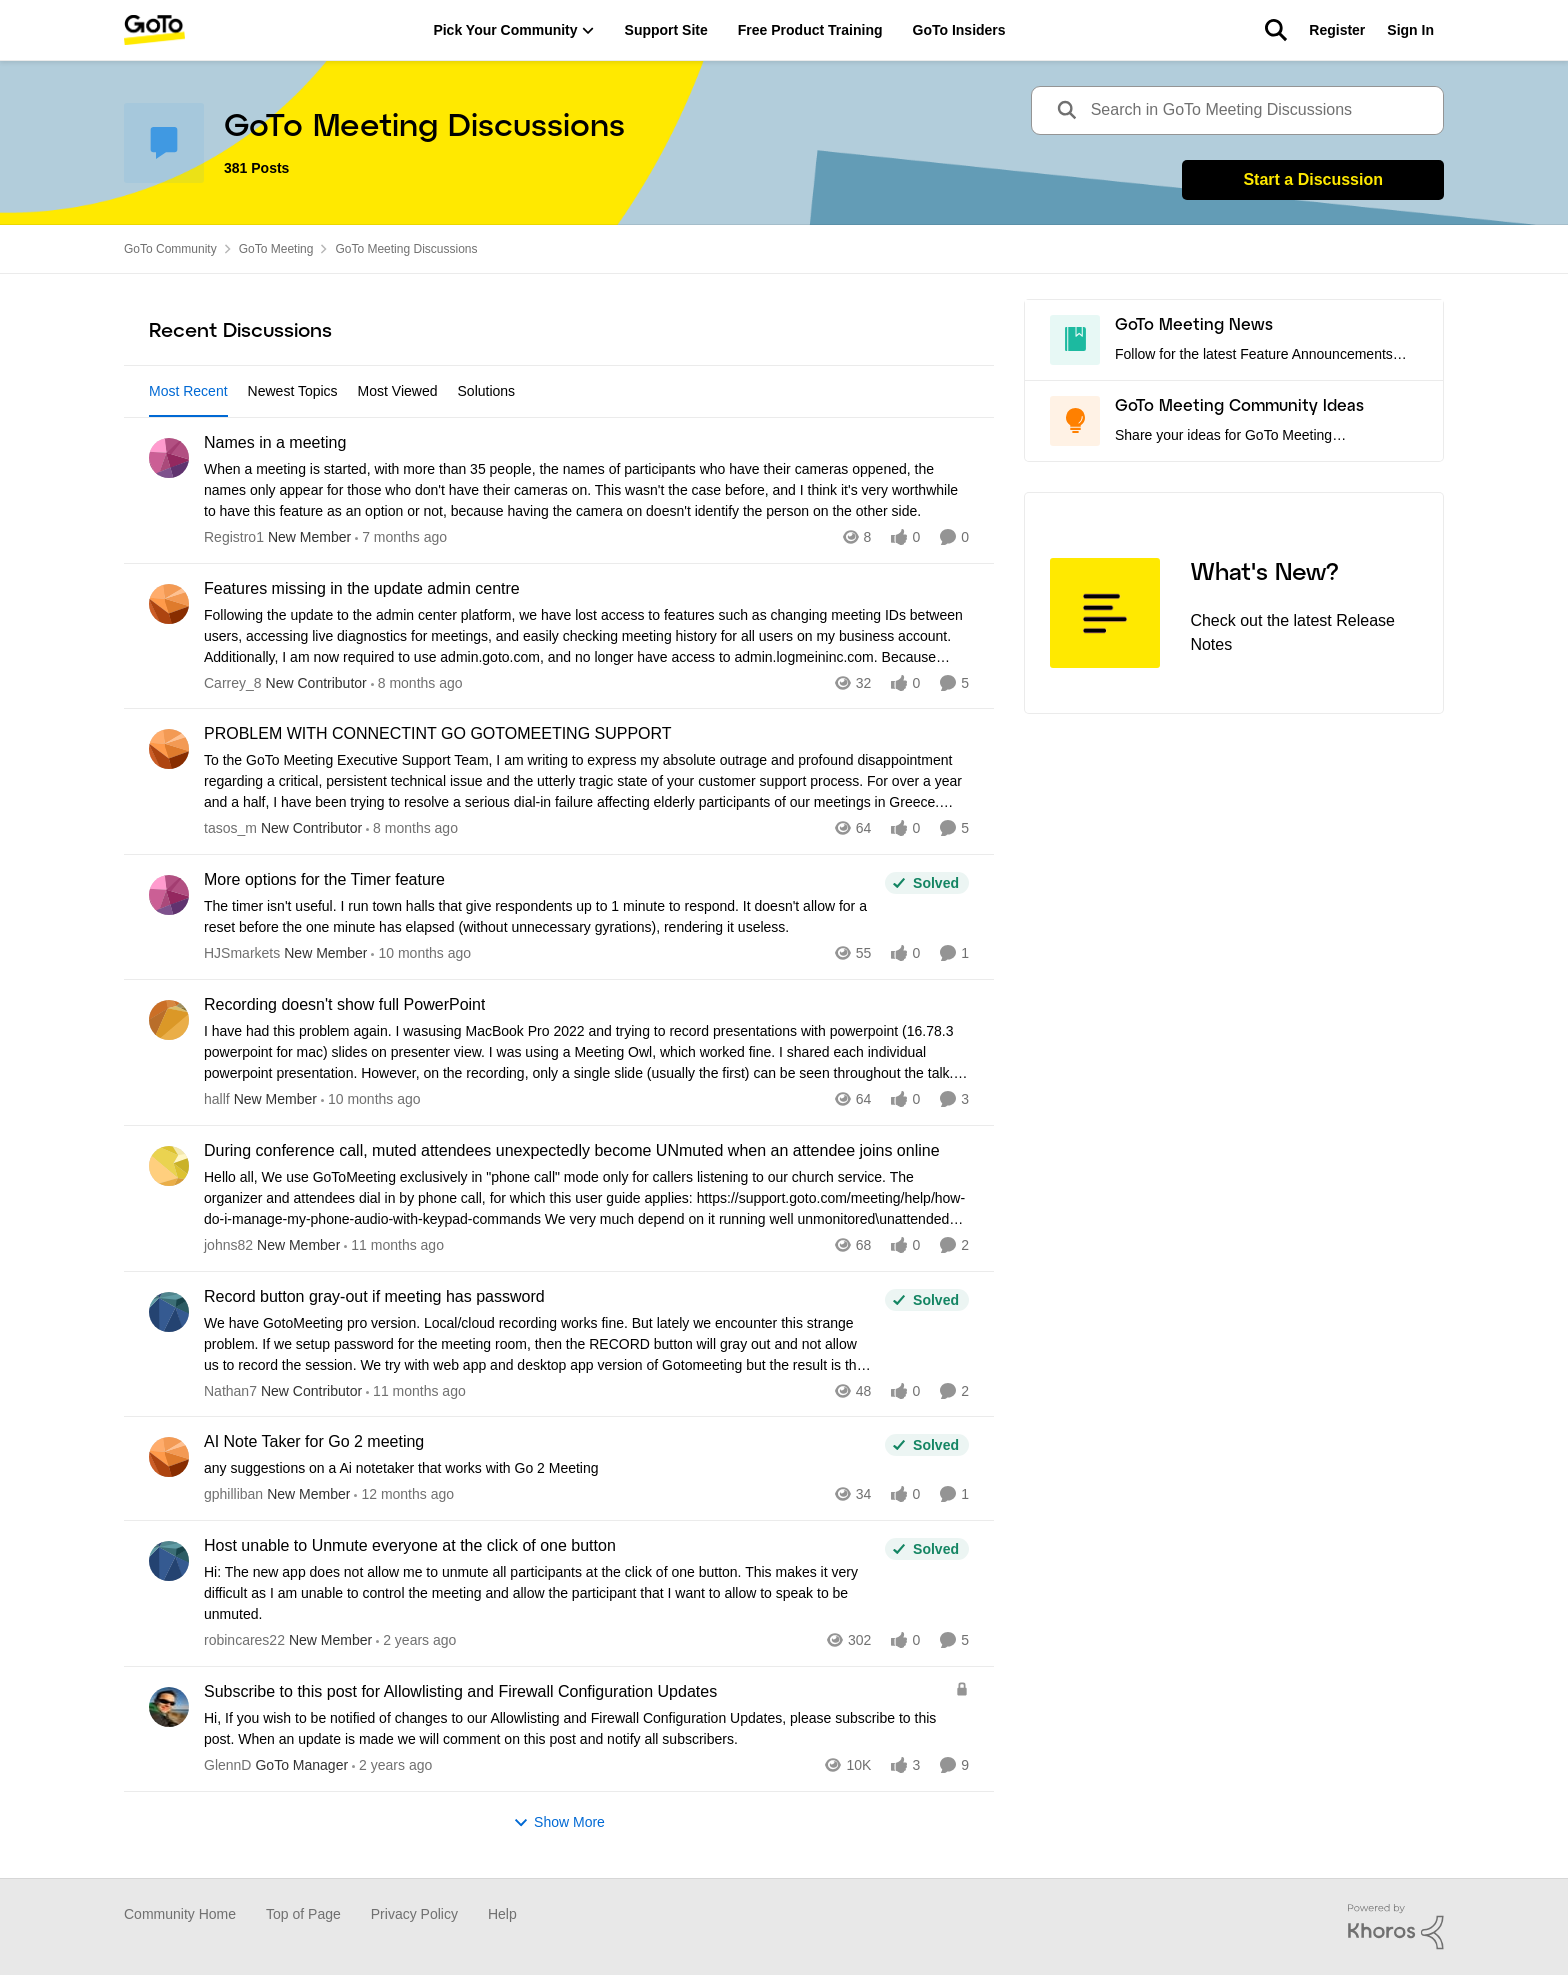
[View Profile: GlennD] (169, 1707)
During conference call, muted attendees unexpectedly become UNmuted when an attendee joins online (572, 1150)
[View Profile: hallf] (169, 1020)
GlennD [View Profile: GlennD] (227, 1765)
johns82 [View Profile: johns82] (228, 1245)
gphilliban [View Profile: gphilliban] (233, 1494)
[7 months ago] (401, 537)
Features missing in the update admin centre (362, 588)
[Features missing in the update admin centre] (586, 635)
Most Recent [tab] (188, 391)
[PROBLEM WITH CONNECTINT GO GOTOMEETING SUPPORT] (586, 781)
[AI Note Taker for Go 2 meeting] (539, 1468)
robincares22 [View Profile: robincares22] (244, 1640)
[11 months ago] (394, 1245)
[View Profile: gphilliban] (169, 1457)
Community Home (180, 1914)
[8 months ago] (417, 682)
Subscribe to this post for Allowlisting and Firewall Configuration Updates (460, 1691)
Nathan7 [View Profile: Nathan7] (230, 1390)
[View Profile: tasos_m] (169, 749)
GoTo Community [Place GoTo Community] (170, 249)
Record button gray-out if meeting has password (374, 1296)
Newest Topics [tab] (293, 391)
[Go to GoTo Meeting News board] (1075, 340)
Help (502, 1914)
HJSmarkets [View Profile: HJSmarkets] (242, 953)
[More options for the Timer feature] (539, 917)
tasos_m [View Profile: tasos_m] (230, 828)
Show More (559, 1822)
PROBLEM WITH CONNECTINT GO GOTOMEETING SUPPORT (438, 733)
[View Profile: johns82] (169, 1166)
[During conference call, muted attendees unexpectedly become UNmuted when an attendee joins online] (586, 1198)
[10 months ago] (421, 953)
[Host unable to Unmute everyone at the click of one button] (539, 1593)
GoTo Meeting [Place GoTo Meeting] (276, 249)
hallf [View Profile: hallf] (217, 1099)
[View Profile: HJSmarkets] (169, 895)
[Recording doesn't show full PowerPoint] (586, 1052)
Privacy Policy (414, 1914)
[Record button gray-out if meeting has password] (539, 1343)
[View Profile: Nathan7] (169, 1312)
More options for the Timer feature (324, 879)
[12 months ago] (404, 1494)
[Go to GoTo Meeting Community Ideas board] (1075, 421)
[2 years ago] (416, 1640)
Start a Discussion (1313, 179)
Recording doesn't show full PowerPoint (344, 1004)
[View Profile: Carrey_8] (169, 604)
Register (1337, 30)
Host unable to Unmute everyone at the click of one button (410, 1545)
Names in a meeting (275, 442)
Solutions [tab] (487, 391)
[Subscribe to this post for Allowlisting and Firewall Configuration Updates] (574, 1729)
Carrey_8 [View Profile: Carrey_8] (233, 682)
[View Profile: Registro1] (169, 458)
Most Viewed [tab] (398, 391)
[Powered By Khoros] (1396, 1927)
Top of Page (303, 1914)
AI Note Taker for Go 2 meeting (314, 1441)
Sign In (1410, 30)
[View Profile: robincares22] (169, 1561)
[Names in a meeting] (586, 490)
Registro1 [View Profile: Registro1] (234, 537)
